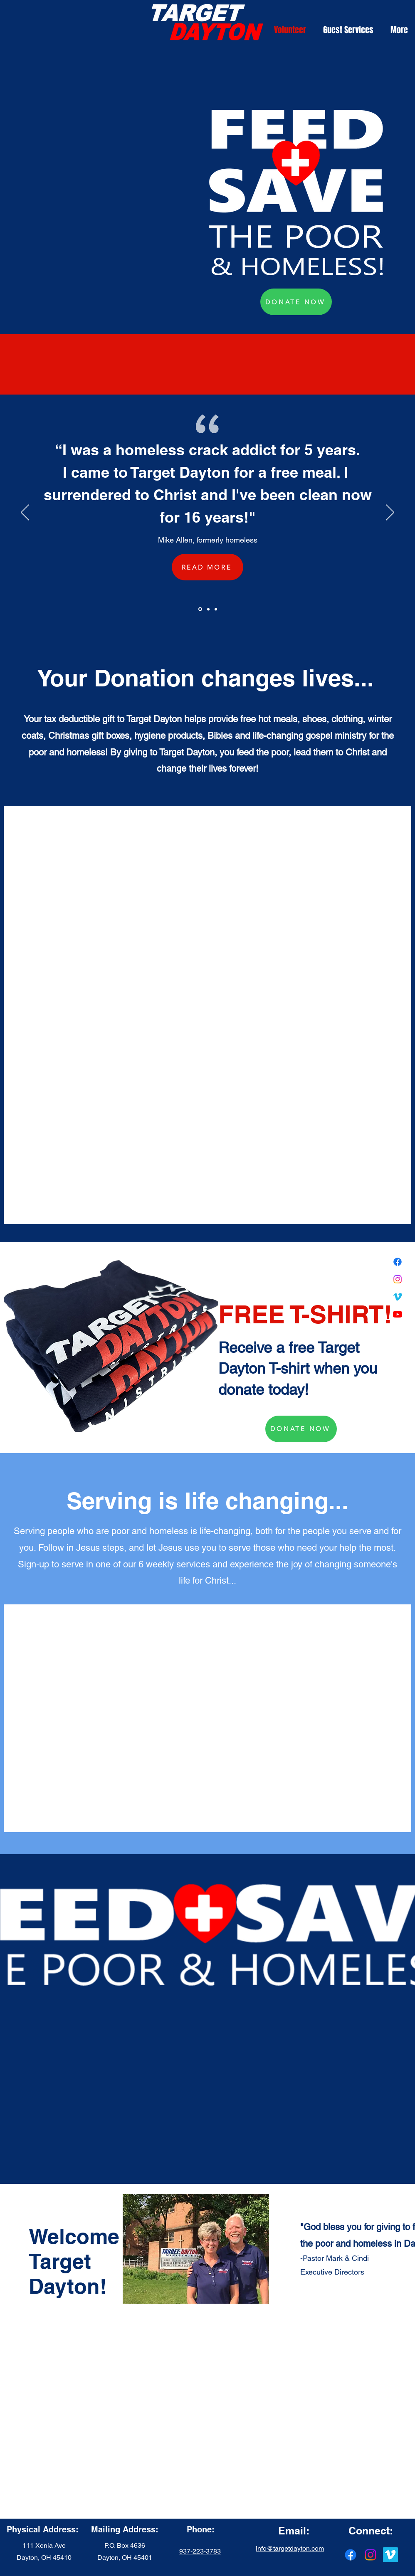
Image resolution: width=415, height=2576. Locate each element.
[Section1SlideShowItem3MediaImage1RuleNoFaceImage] (216, 609)
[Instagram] (397, 1279)
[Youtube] (397, 1314)
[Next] (390, 513)
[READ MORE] (207, 567)
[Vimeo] (397, 1296)
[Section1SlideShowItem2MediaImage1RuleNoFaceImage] (208, 609)
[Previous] (25, 513)
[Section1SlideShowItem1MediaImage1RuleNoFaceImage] (200, 609)
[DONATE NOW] (296, 302)
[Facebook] (397, 1261)
